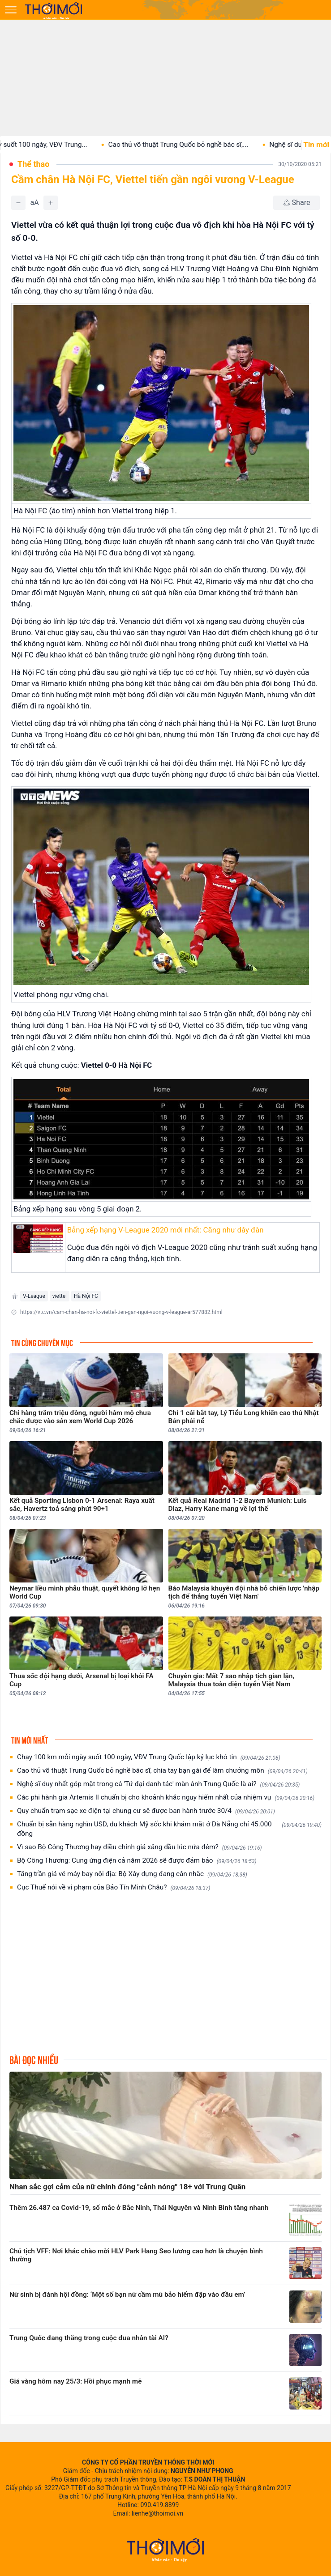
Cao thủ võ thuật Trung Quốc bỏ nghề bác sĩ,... (194, 145)
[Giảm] (18, 203)
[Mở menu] (11, 10)
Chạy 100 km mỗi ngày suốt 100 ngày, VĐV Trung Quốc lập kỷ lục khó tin (148, 1757)
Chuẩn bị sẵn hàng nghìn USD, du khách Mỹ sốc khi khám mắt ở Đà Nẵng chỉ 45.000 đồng (169, 1829)
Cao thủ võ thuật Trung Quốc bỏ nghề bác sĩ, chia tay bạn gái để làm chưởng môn (162, 1770)
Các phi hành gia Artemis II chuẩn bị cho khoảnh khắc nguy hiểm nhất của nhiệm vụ (165, 1797)
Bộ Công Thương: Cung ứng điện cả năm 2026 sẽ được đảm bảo (137, 1860)
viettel (59, 1296)
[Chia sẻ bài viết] (296, 203)
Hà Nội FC (86, 1296)
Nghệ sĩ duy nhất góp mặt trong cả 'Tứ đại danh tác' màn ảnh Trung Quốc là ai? (158, 1784)
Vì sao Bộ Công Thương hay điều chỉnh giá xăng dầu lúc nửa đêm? (139, 1847)
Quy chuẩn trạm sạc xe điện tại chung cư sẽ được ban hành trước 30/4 (146, 1811)
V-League (34, 1296)
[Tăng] (50, 203)
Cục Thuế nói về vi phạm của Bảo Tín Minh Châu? (113, 1887)
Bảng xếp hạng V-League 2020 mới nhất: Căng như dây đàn (165, 1229)
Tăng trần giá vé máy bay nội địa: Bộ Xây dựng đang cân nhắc (132, 1874)
